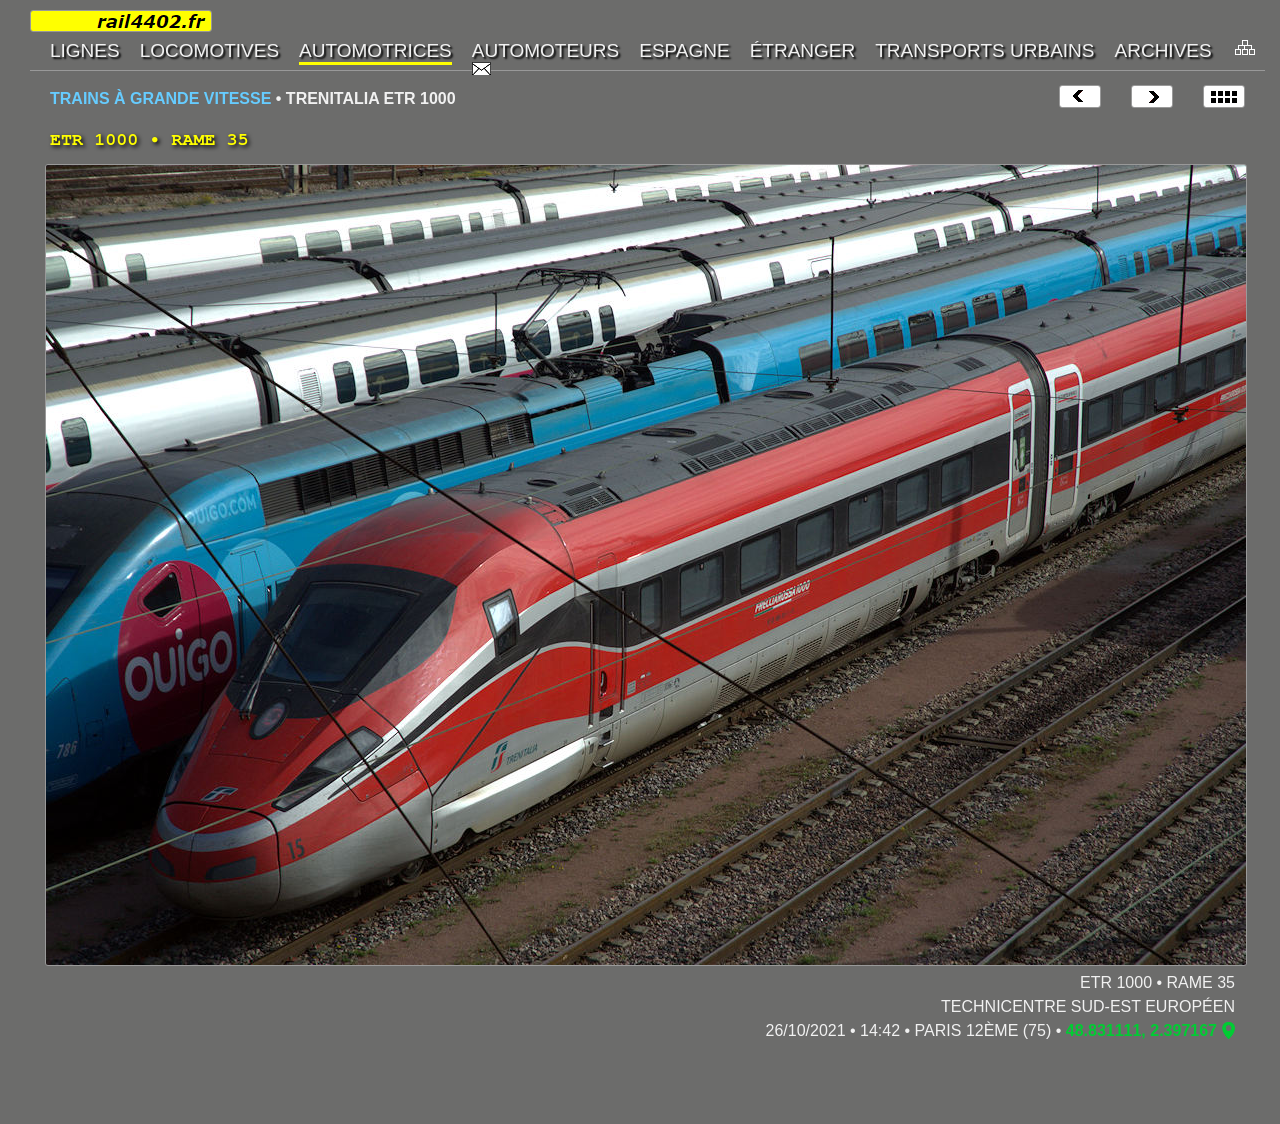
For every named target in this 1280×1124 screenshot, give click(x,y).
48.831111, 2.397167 (1141, 1030)
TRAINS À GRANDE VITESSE (160, 98)
